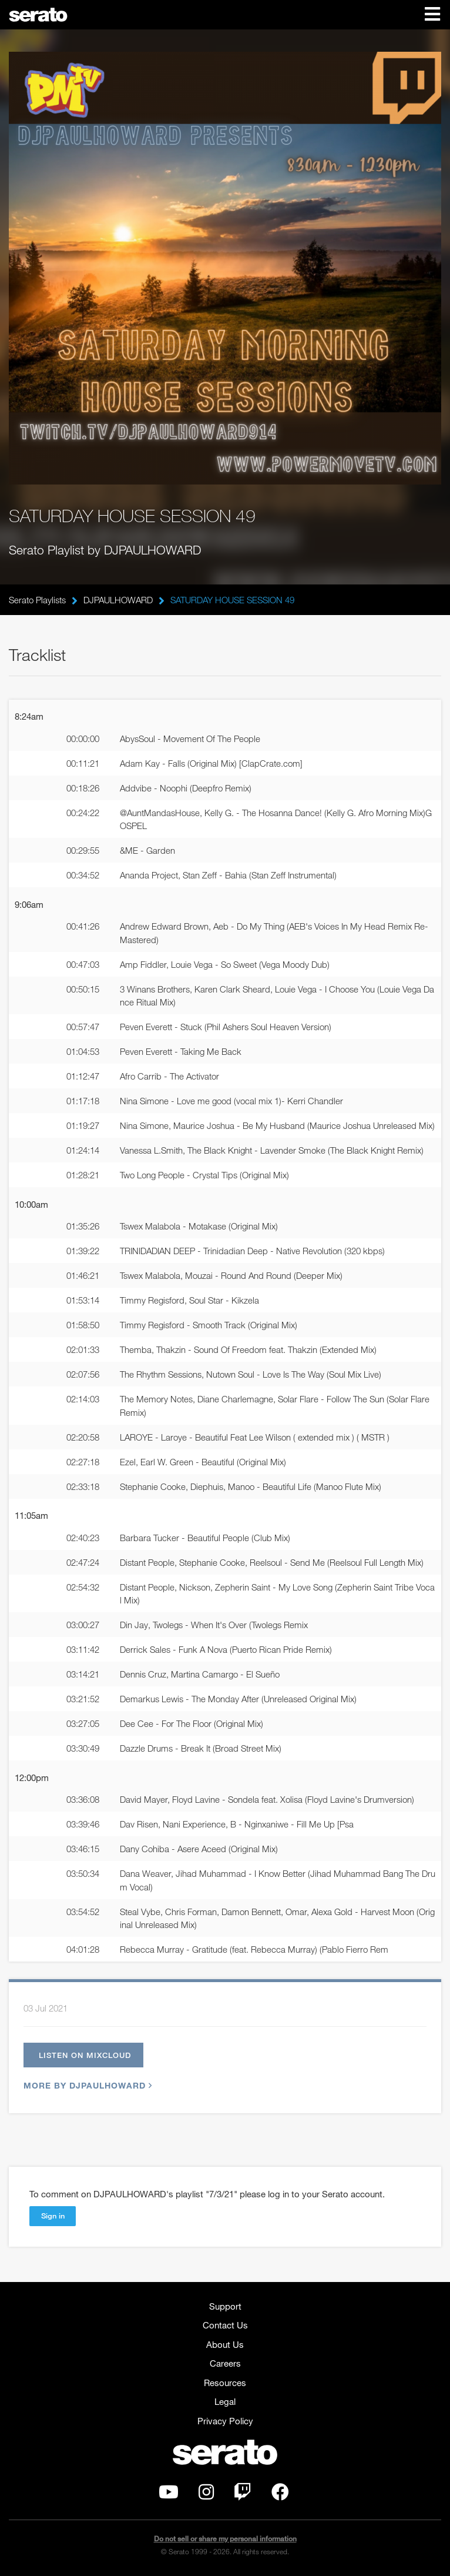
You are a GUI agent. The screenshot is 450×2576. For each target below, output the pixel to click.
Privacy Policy (225, 2420)
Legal (225, 2401)
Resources (225, 2382)
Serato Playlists (37, 599)
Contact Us (225, 2325)
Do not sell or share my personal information (225, 2538)
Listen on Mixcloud (85, 2055)
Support (225, 2306)
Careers (225, 2363)
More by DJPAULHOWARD (86, 2085)
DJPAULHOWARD (118, 599)
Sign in (53, 2215)
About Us (225, 2344)
